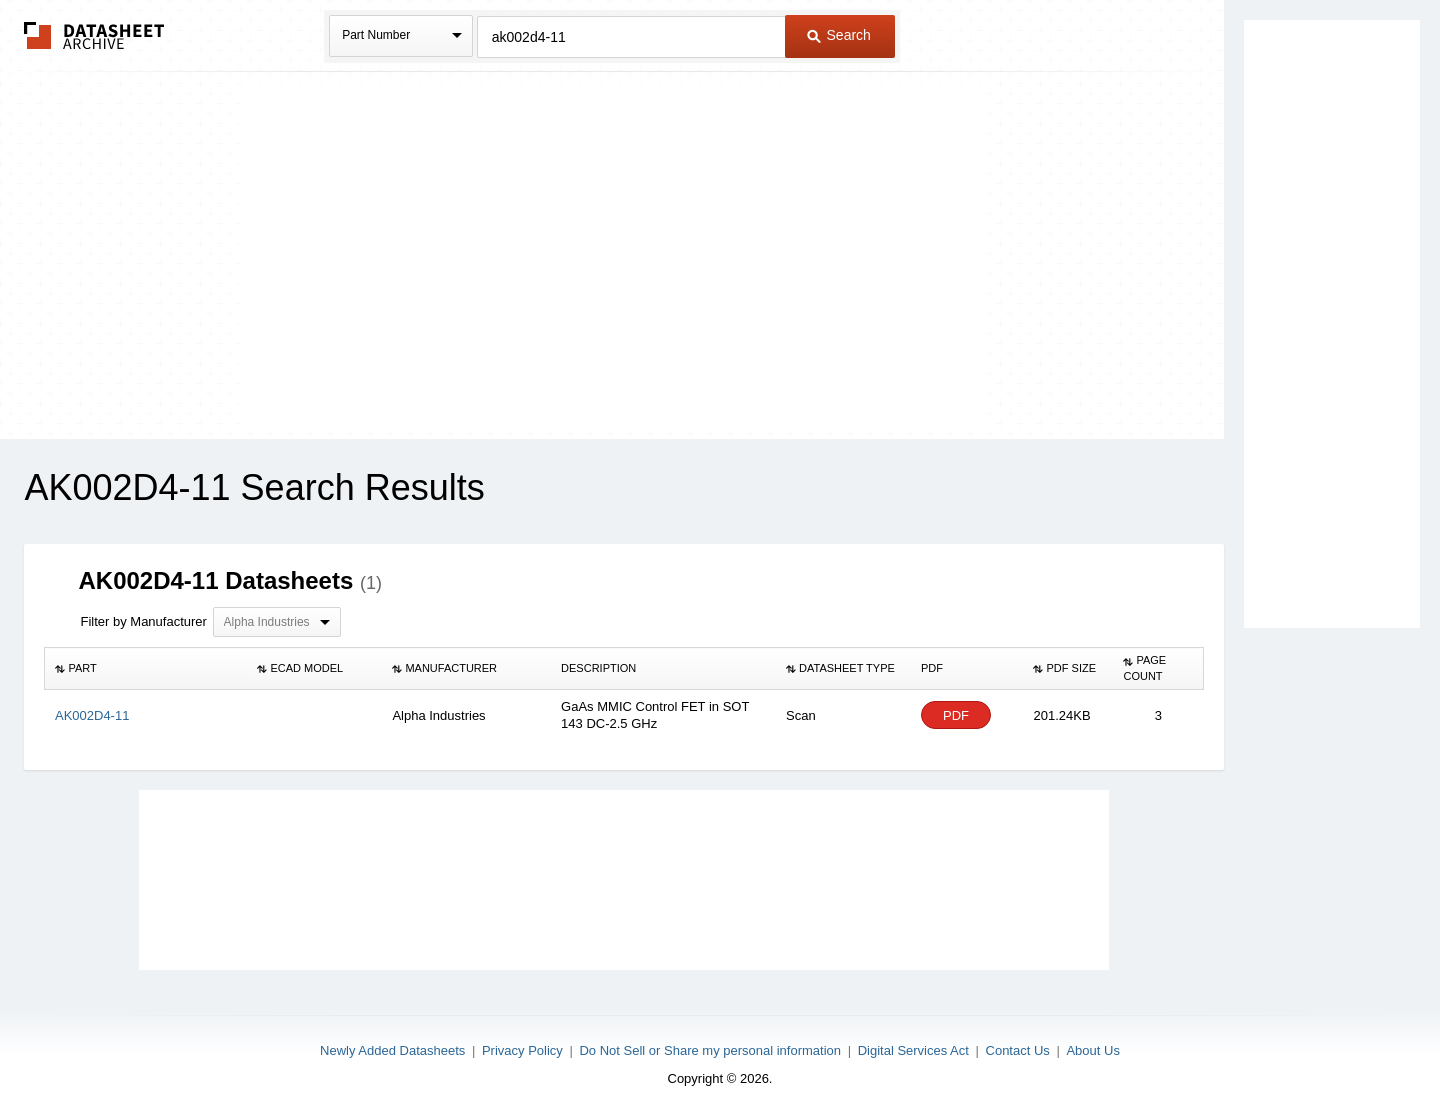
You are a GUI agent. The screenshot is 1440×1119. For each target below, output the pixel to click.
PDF (956, 715)
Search (839, 35)
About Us (1092, 1050)
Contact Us (1018, 1050)
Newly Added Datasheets (392, 1050)
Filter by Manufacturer (143, 621)
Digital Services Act (913, 1050)
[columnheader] (146, 669)
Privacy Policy (522, 1050)
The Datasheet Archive (94, 35)
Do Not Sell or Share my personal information (710, 1050)
